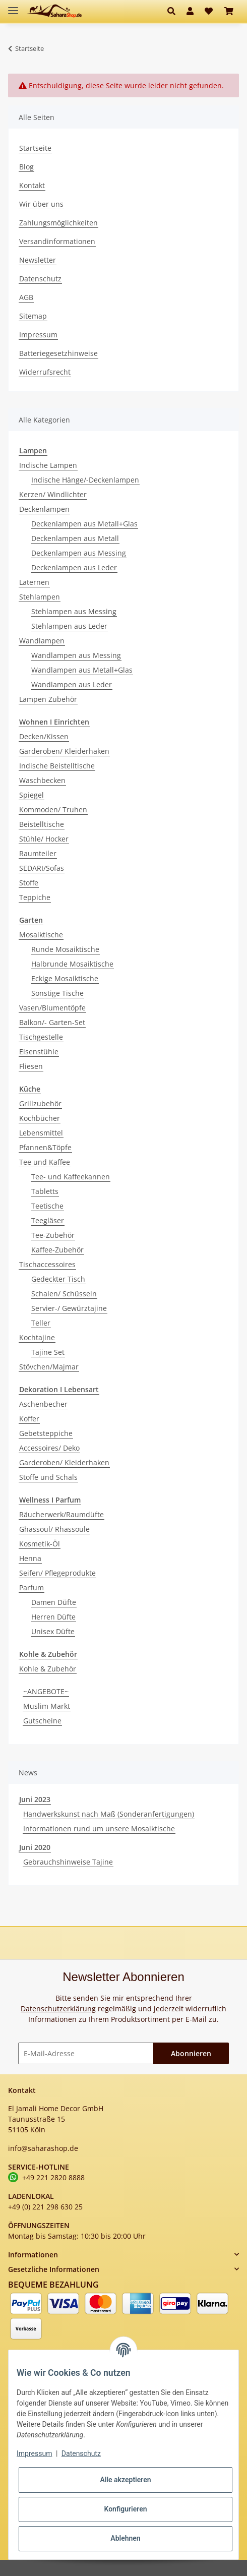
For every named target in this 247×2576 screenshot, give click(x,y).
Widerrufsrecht (45, 372)
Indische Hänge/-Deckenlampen (85, 480)
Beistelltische (41, 824)
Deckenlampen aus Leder (74, 567)
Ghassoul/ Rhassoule (54, 1529)
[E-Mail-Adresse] (86, 2053)
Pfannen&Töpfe (45, 1147)
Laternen (34, 582)
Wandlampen (42, 640)
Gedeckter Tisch (58, 1279)
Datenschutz (40, 278)
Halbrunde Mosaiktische (72, 964)
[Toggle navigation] (13, 6)
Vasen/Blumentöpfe (52, 1007)
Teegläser (47, 1220)
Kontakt (32, 185)
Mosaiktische (41, 934)
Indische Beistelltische (57, 765)
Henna (30, 1558)
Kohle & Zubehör (47, 1668)
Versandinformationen (57, 241)
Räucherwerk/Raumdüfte (61, 1514)
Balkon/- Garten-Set (52, 1022)
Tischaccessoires (47, 1264)
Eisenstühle (38, 1051)
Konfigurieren (125, 2509)
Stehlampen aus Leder (69, 626)
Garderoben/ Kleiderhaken (64, 751)
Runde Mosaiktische (65, 949)
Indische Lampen (48, 465)
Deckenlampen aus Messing (78, 553)
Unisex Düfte (53, 1631)
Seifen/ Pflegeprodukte (57, 1573)
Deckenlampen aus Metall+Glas (84, 523)
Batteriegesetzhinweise (58, 353)
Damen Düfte (53, 1602)
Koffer (29, 1418)
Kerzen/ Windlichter (53, 494)
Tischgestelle (41, 1037)
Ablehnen (125, 2538)
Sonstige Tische (57, 993)
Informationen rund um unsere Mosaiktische (99, 1828)
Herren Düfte (53, 1617)
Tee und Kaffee (44, 1162)
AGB (26, 297)
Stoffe (28, 882)
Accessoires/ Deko (49, 1448)
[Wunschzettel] (208, 11)
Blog (26, 166)
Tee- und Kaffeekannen (70, 1176)
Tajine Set (48, 1352)
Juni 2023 (34, 1799)
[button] (174, 11)
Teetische (47, 1206)
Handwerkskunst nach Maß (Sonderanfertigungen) (108, 1814)
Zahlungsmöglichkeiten (58, 222)
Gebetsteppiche (46, 1433)
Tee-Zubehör (53, 1235)
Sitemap (33, 316)
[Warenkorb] (229, 11)
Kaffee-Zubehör (57, 1249)
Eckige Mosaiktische (64, 978)
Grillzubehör (40, 1103)
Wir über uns (41, 204)
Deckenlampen (44, 509)
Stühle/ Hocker (44, 839)
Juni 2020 (34, 1847)
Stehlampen (39, 597)
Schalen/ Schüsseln (64, 1293)
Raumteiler (37, 853)
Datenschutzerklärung (58, 2008)
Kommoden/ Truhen (53, 809)
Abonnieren (191, 2053)
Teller (40, 1323)
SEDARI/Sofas (41, 868)
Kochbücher (39, 1118)
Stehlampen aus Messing (73, 611)
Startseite (35, 148)
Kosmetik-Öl (39, 1543)
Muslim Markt (46, 1706)
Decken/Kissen (44, 736)
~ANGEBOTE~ (46, 1691)
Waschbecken (42, 780)
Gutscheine (42, 1720)
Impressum (38, 334)
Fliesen (31, 1066)
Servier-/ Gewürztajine (69, 1308)
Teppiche (34, 897)
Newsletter (37, 260)
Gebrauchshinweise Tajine (68, 1862)
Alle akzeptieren (125, 2480)
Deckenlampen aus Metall (75, 538)
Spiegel (31, 795)
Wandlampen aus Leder (71, 684)
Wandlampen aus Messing (76, 655)
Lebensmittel (41, 1132)
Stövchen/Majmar (49, 1366)
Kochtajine (37, 1337)
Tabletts (44, 1191)
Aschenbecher (43, 1404)
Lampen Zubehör (48, 699)
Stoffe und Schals (48, 1477)
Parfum (31, 1587)
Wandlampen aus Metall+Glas (82, 670)
